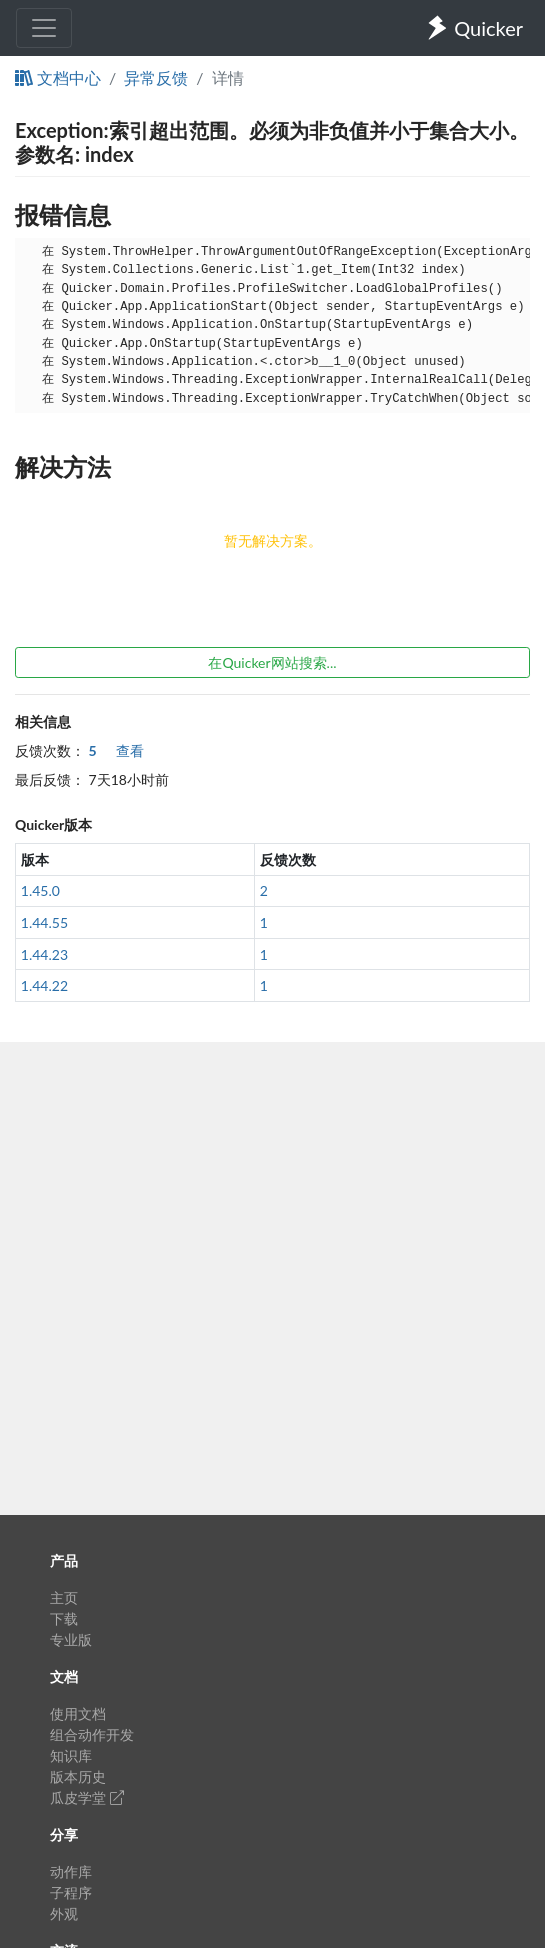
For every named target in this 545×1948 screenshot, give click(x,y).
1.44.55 (44, 922)
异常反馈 (156, 77)
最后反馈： (50, 779)
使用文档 (78, 1713)
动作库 (71, 1871)
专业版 (71, 1639)
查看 (117, 750)
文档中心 (58, 77)
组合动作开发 (92, 1734)
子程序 (71, 1892)
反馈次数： (50, 750)
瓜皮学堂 (87, 1797)
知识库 (71, 1755)
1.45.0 (40, 890)
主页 (64, 1597)
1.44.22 (44, 985)
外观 (64, 1913)
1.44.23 (44, 954)
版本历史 (78, 1776)
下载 (64, 1618)
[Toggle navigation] (44, 28)
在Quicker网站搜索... (272, 662)
